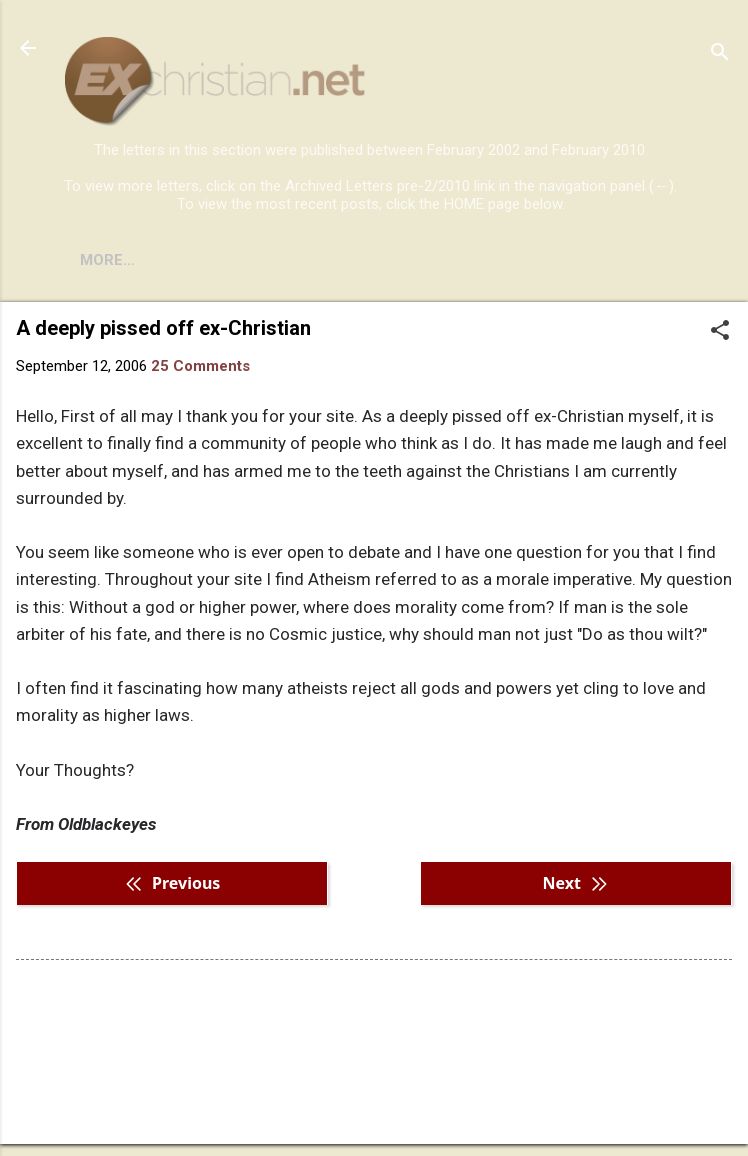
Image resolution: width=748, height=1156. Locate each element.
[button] (720, 332)
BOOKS (185, 260)
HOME (102, 260)
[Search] (720, 54)
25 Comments (200, 366)
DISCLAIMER (292, 260)
